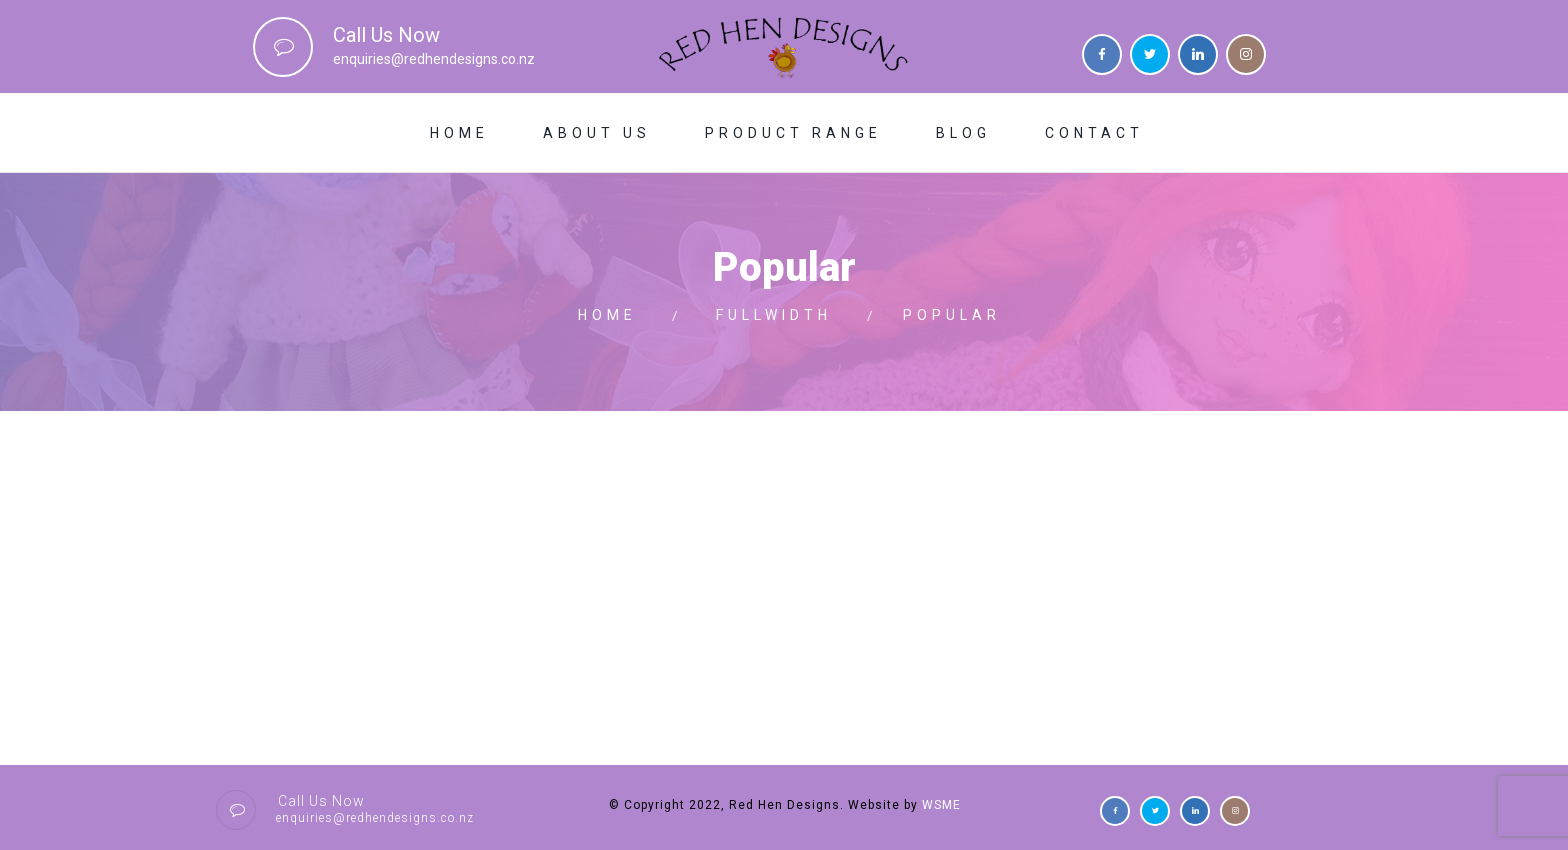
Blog (963, 133)
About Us (597, 133)
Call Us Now (386, 35)
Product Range (793, 133)
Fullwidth (774, 315)
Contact (1094, 133)
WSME (941, 805)
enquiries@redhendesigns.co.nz (434, 59)
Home (459, 133)
